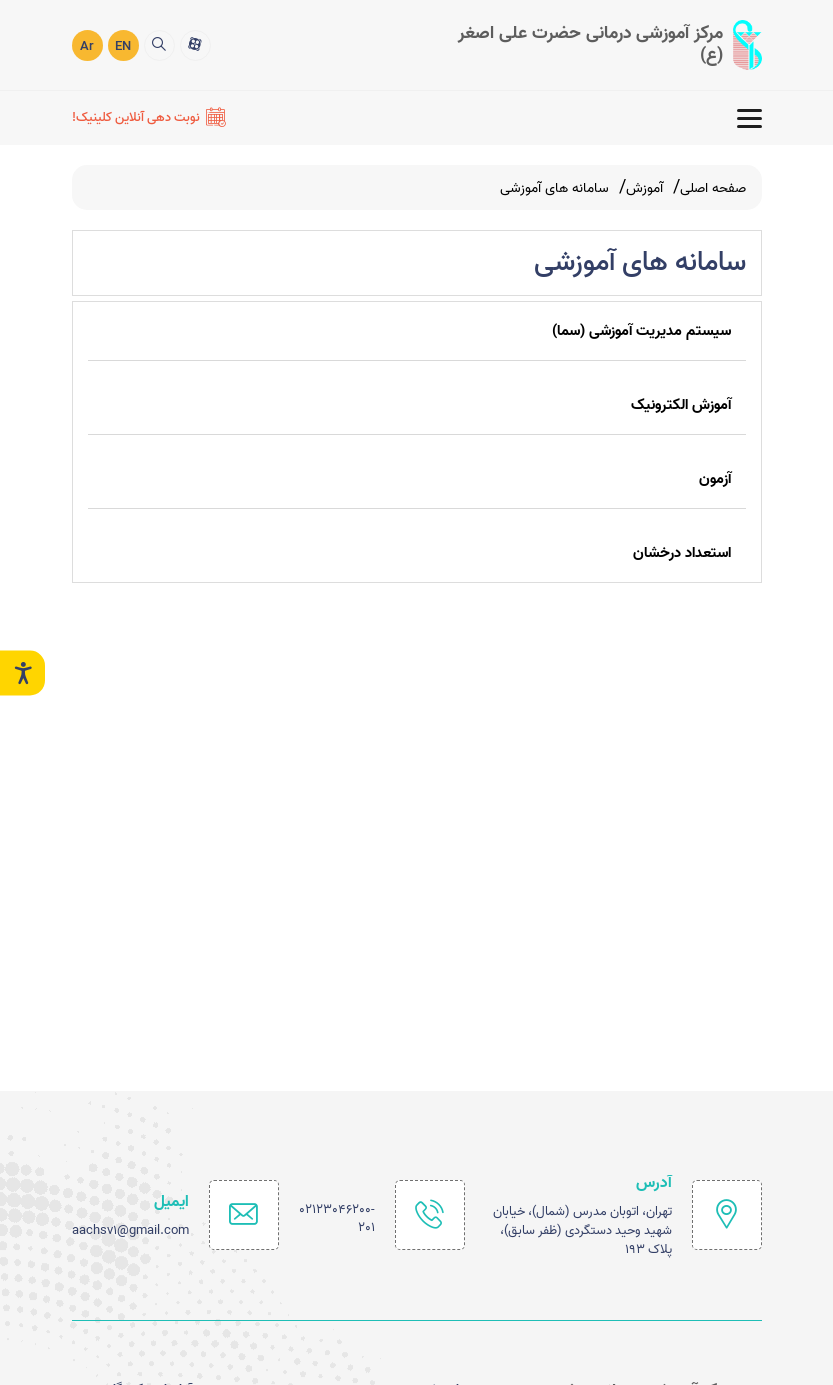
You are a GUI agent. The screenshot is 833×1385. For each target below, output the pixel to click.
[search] (159, 45)
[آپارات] (195, 45)
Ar (87, 46)
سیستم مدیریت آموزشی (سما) (641, 331)
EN (123, 46)
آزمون (715, 479)
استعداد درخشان (682, 553)
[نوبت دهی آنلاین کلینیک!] (149, 118)
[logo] (597, 45)
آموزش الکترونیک (681, 405)
